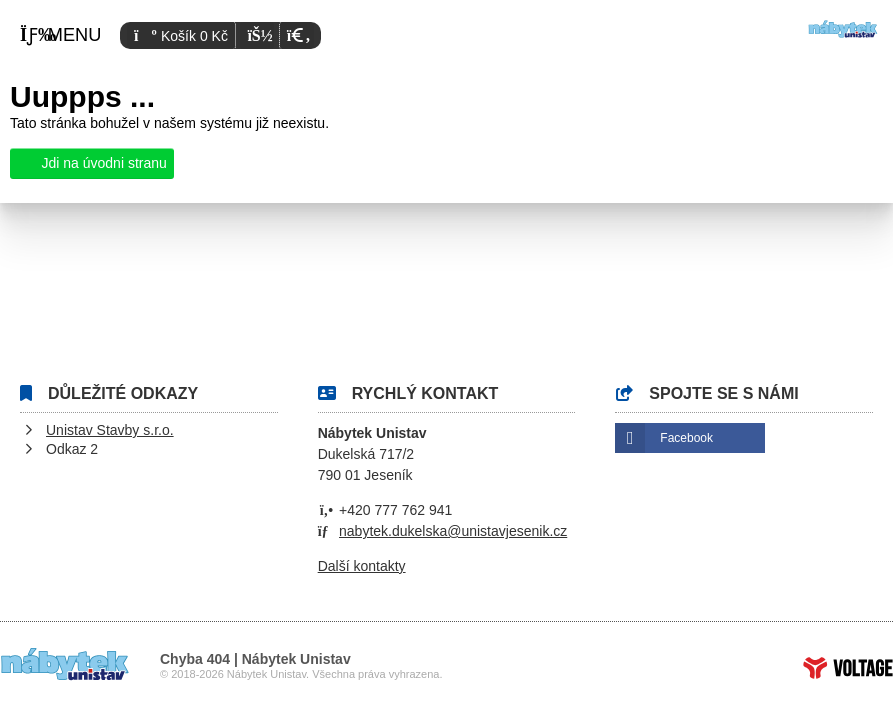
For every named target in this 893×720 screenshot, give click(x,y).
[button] (296, 35)
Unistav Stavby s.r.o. (110, 430)
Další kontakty (362, 566)
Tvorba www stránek (848, 668)
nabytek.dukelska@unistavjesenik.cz (453, 531)
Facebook (686, 438)
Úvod (843, 29)
